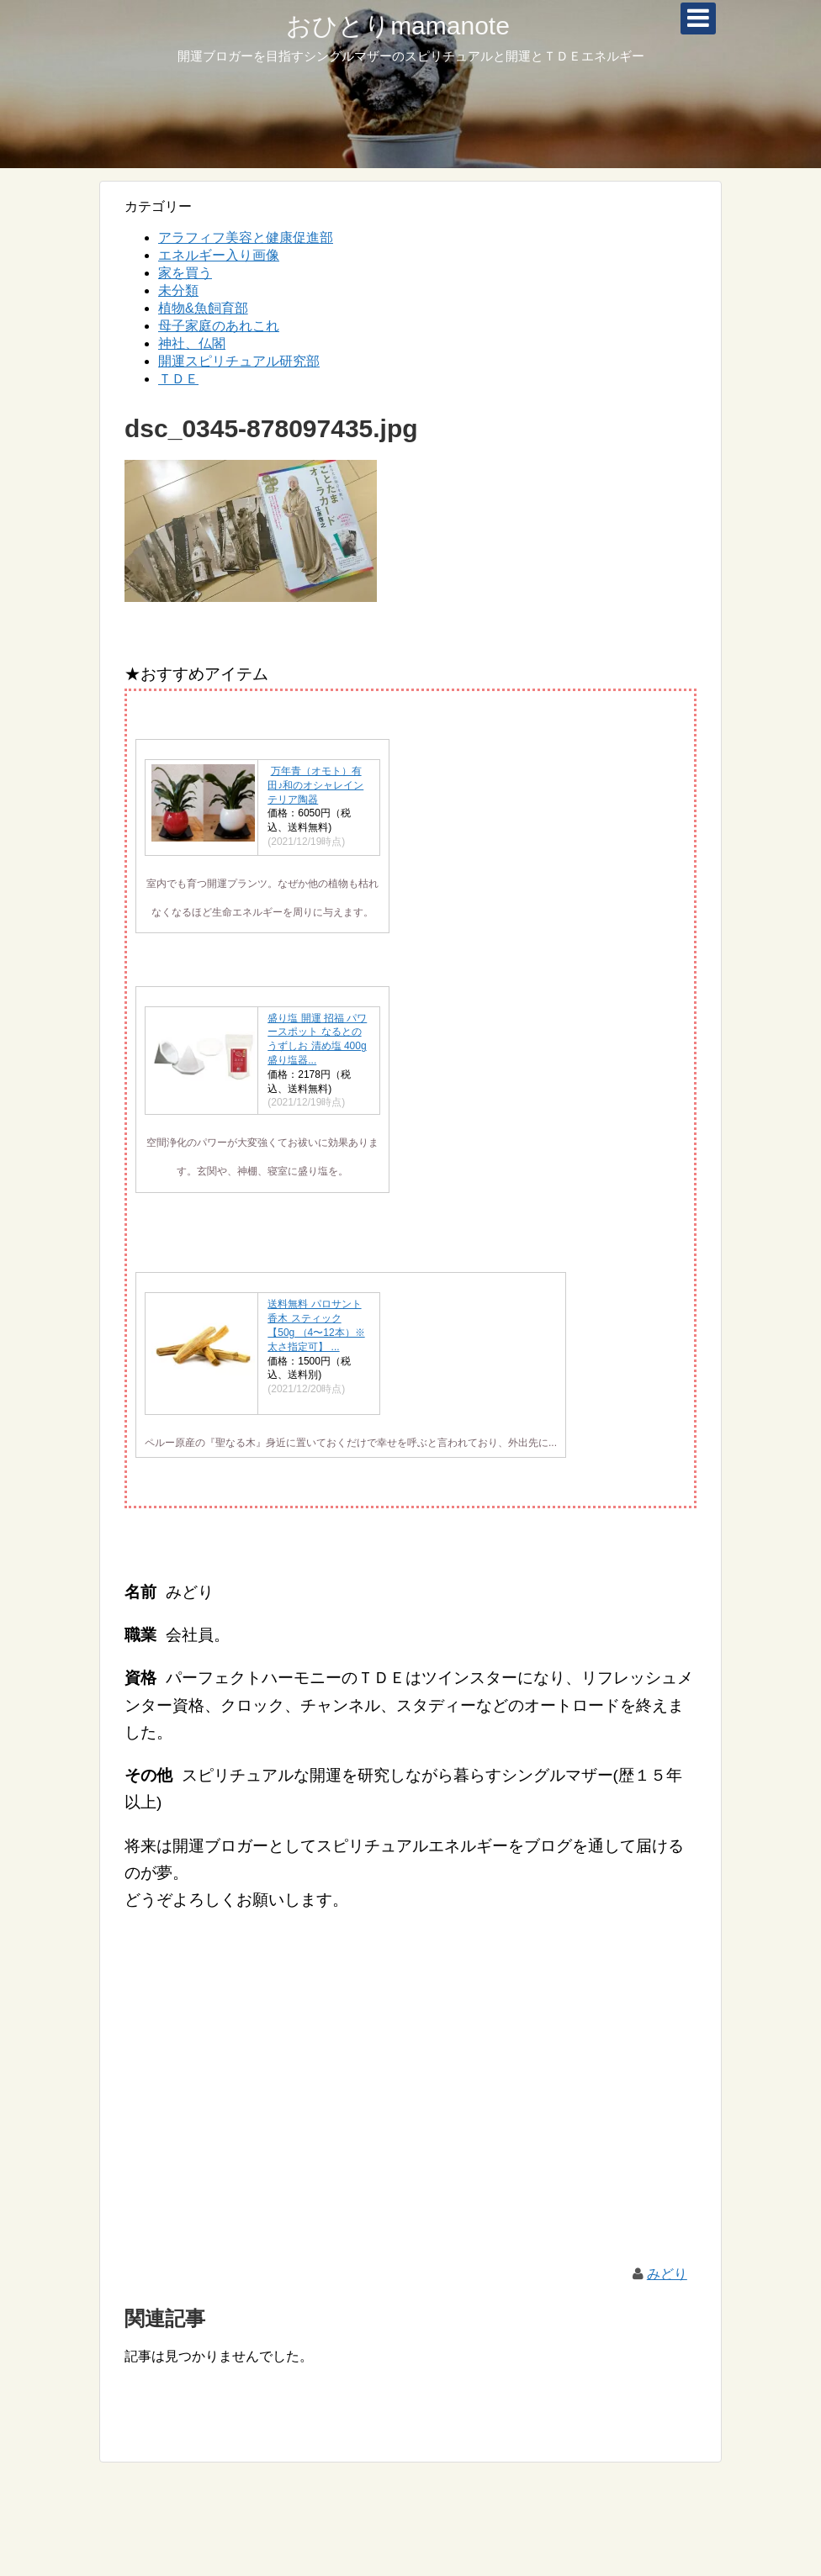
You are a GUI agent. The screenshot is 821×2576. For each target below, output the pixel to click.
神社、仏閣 (191, 343)
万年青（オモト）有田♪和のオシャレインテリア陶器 (315, 785)
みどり (667, 2274)
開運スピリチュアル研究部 (239, 361)
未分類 (178, 290)
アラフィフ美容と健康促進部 (245, 237)
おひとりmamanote (398, 26)
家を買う (185, 273)
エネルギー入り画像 (218, 255)
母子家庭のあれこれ (218, 326)
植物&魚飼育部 (203, 308)
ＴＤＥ (178, 379)
